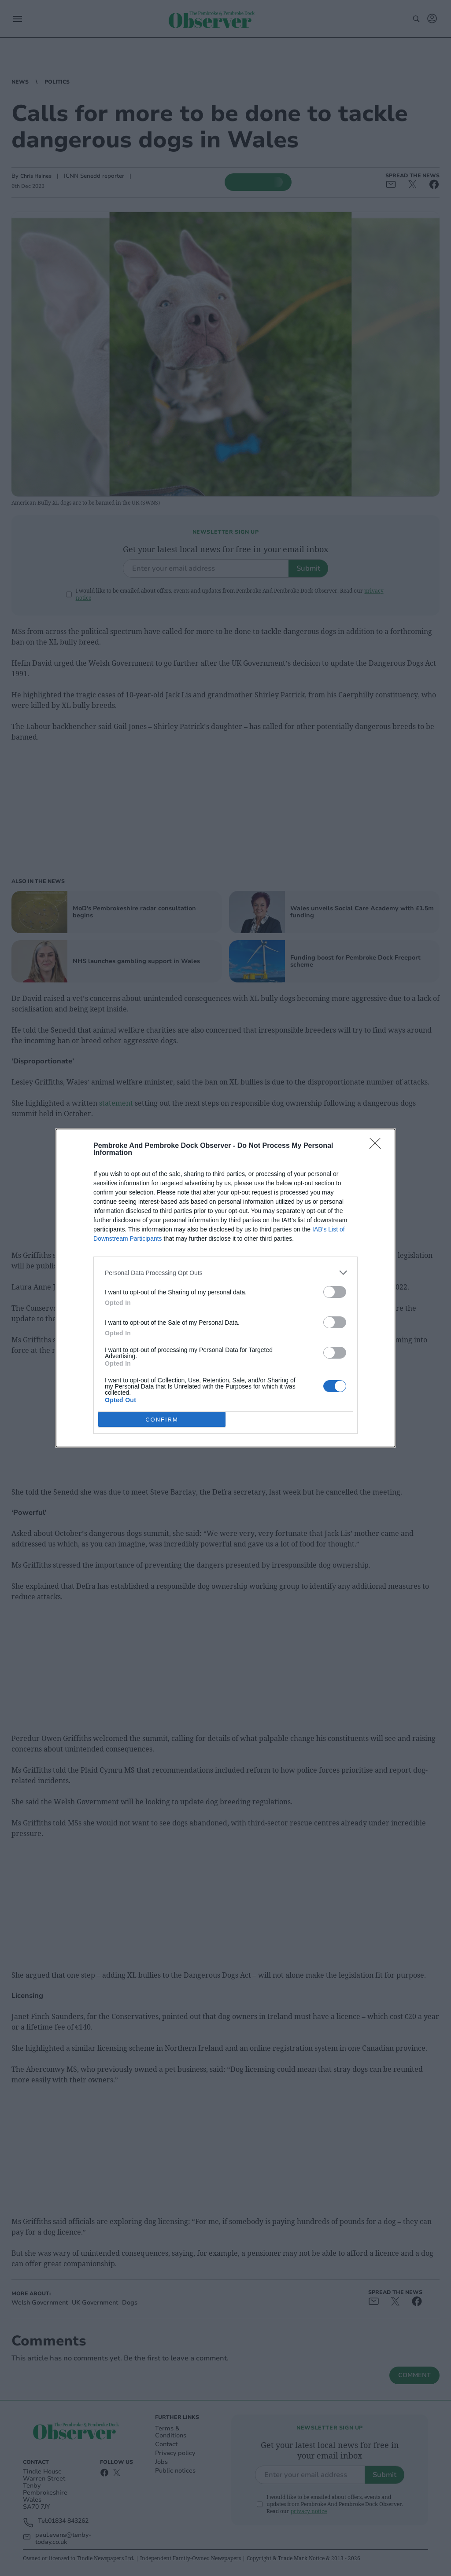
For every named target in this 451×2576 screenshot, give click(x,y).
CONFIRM (161, 1419)
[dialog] (225, 1288)
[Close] (378, 1146)
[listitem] (225, 1272)
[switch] (334, 1292)
